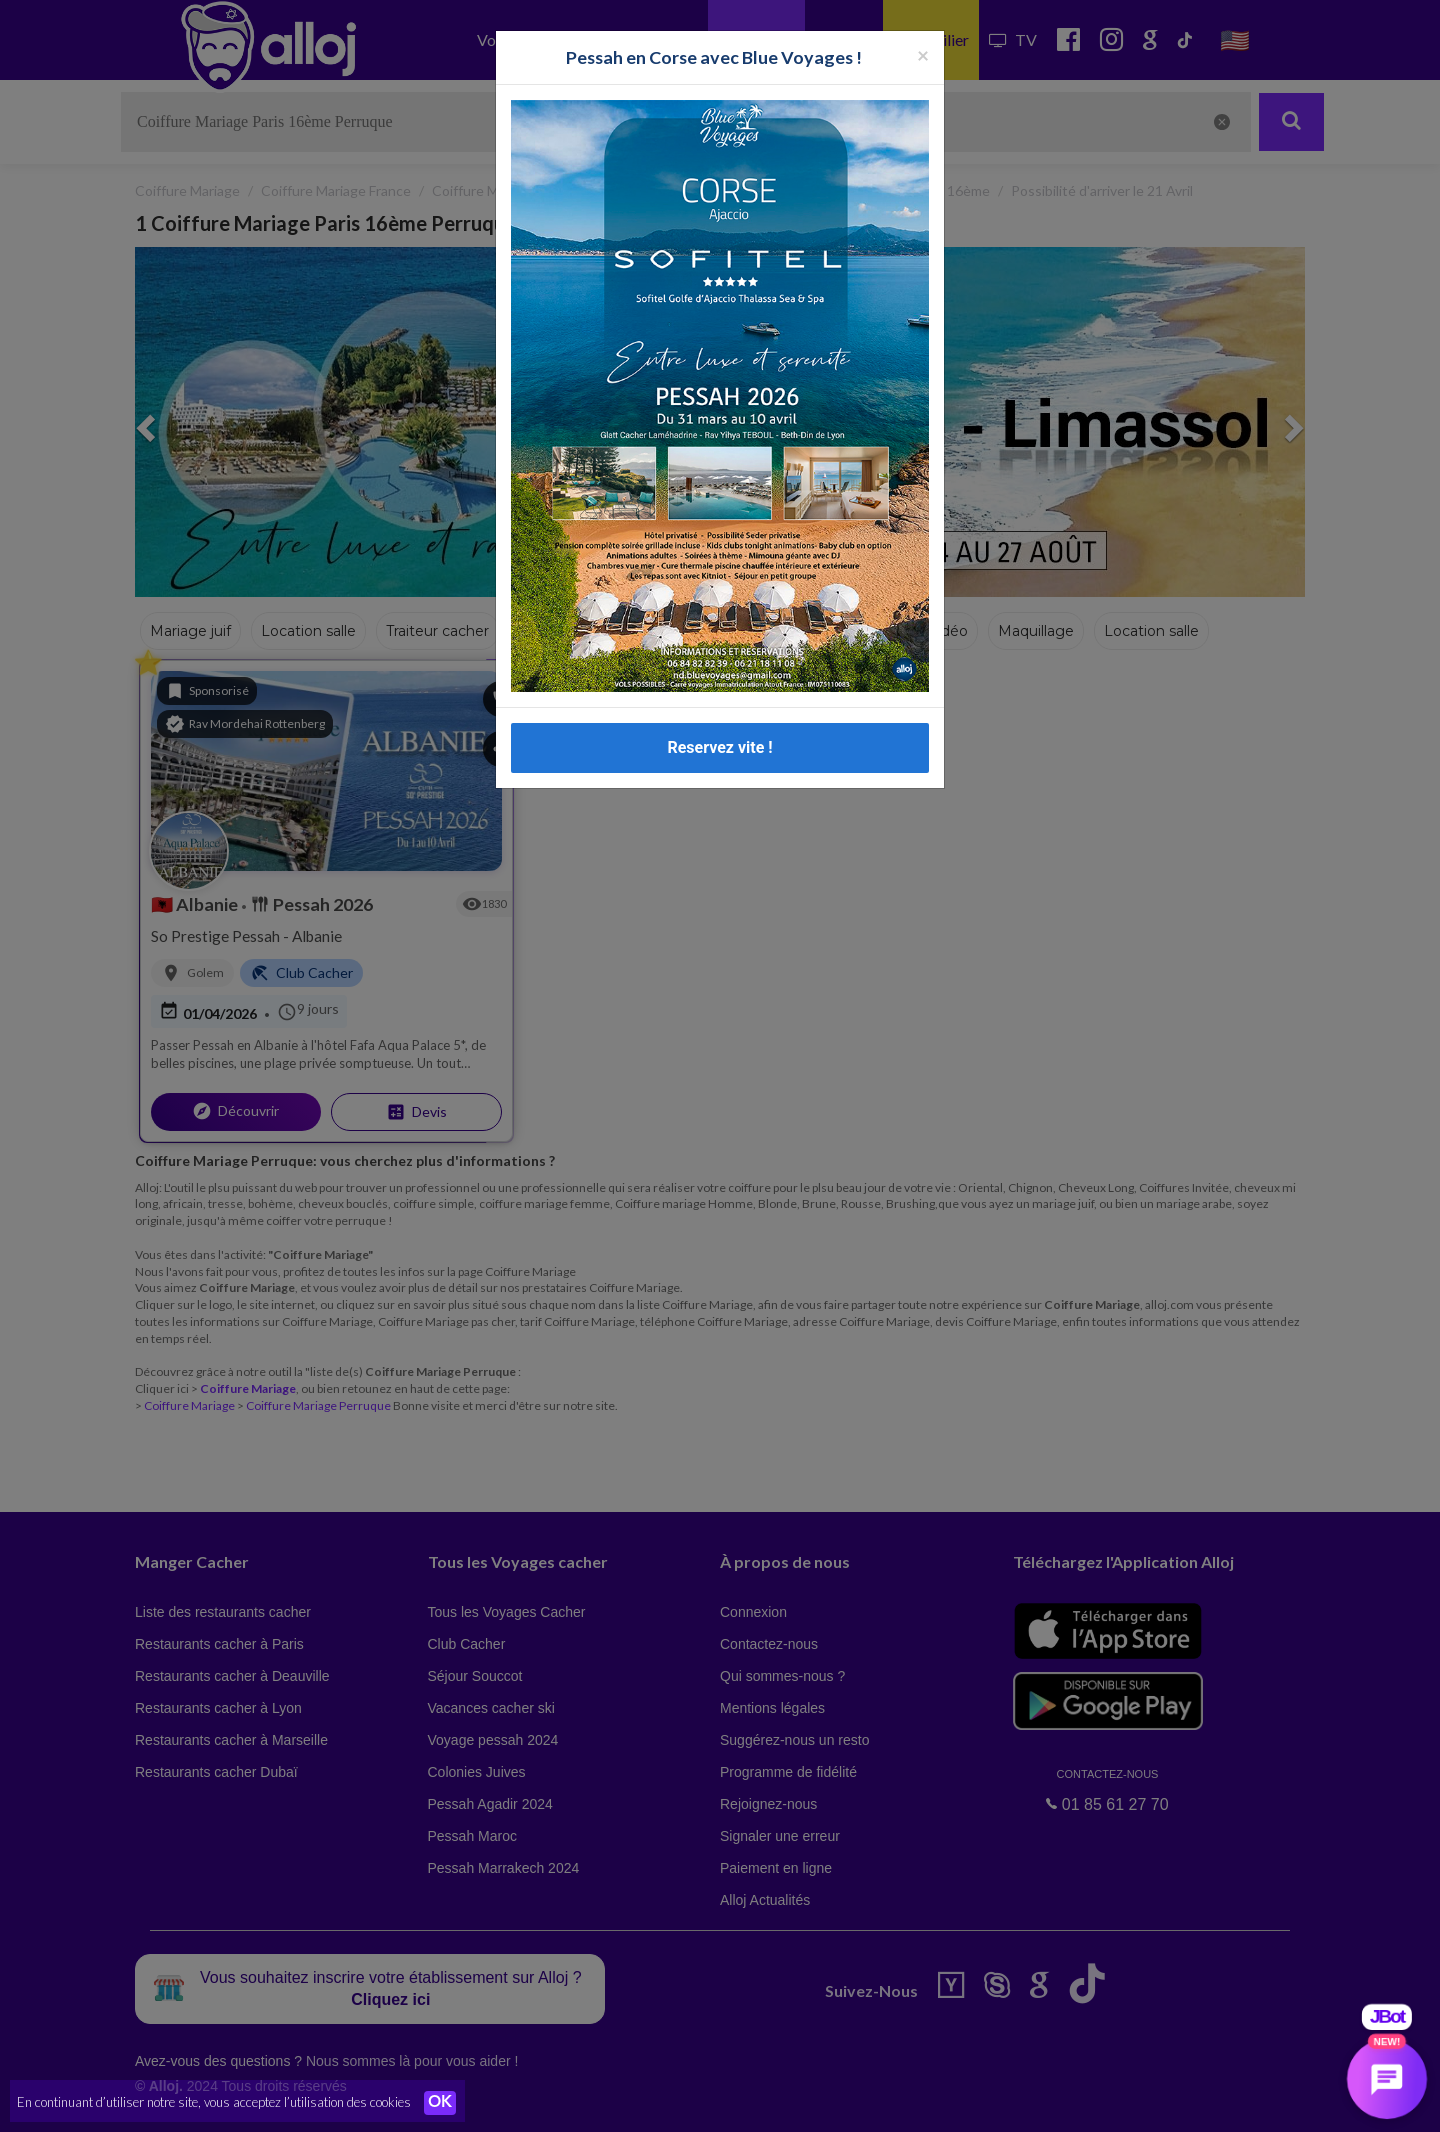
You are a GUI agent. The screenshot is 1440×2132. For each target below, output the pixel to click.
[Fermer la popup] (923, 40)
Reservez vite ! (719, 732)
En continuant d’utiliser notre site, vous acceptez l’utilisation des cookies (214, 2102)
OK (440, 2103)
